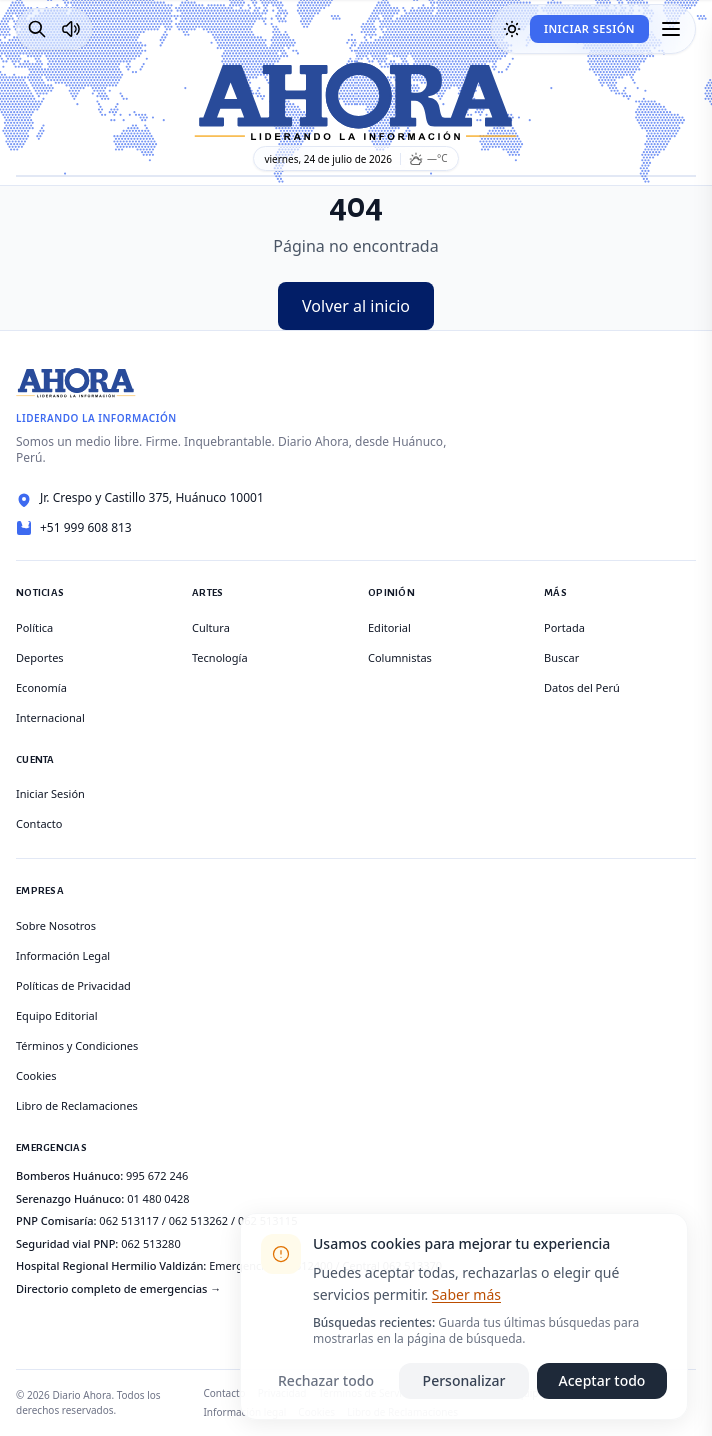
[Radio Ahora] (71, 29)
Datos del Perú (582, 687)
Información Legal (63, 955)
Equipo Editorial (57, 1015)
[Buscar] (37, 29)
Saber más (466, 1294)
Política (34, 627)
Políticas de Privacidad (73, 985)
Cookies (36, 1075)
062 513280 (151, 1243)
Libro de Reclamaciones (77, 1105)
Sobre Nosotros (56, 925)
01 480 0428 (158, 1198)
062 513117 (129, 1220)
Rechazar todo (326, 1380)
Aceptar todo (602, 1380)
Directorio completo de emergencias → (118, 1288)
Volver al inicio (356, 306)
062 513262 (199, 1220)
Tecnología (220, 657)
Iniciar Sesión (589, 28)
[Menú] (671, 29)
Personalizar (464, 1380)
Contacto (39, 823)
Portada (564, 627)
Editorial (389, 627)
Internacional (50, 717)
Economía (41, 687)
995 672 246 (157, 1175)
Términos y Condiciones (77, 1045)
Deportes (40, 657)
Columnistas (400, 657)
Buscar (561, 657)
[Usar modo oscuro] (512, 29)
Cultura (211, 627)
